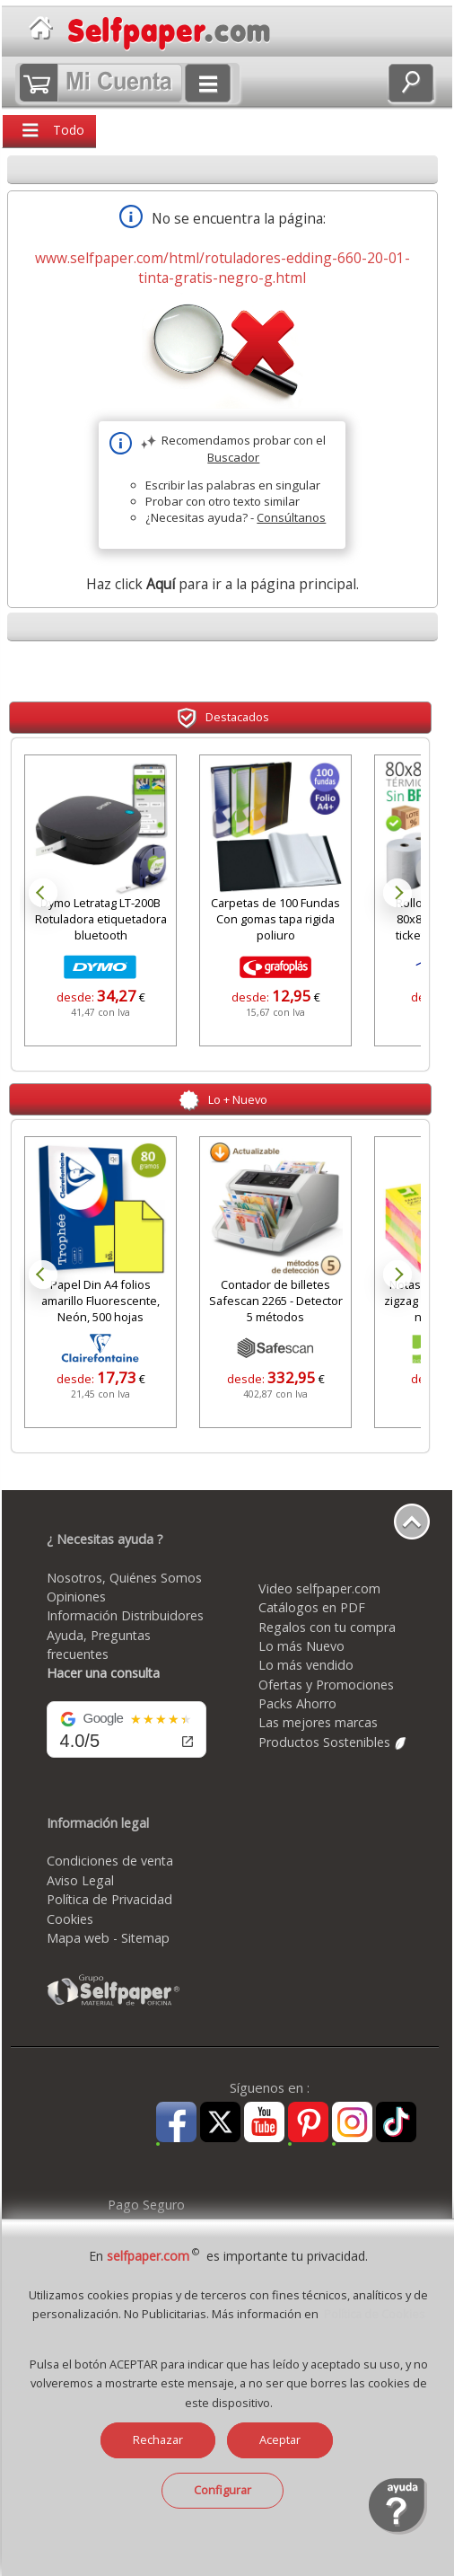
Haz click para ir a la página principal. (222, 584)
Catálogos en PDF (311, 1607)
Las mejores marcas (318, 1722)
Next (397, 892)
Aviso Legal (80, 1880)
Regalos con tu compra (327, 1627)
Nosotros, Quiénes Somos (124, 1577)
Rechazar (158, 2439)
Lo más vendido (306, 1664)
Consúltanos (291, 517)
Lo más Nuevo (301, 1645)
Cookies (70, 1919)
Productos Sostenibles (333, 1742)
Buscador (233, 457)
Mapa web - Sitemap (108, 1937)
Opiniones (76, 1596)
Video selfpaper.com (319, 1588)
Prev (43, 892)
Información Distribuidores (125, 1615)
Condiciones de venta (110, 1860)
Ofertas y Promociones (326, 1684)
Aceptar (280, 2439)
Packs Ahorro (297, 1703)
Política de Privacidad (109, 1899)
